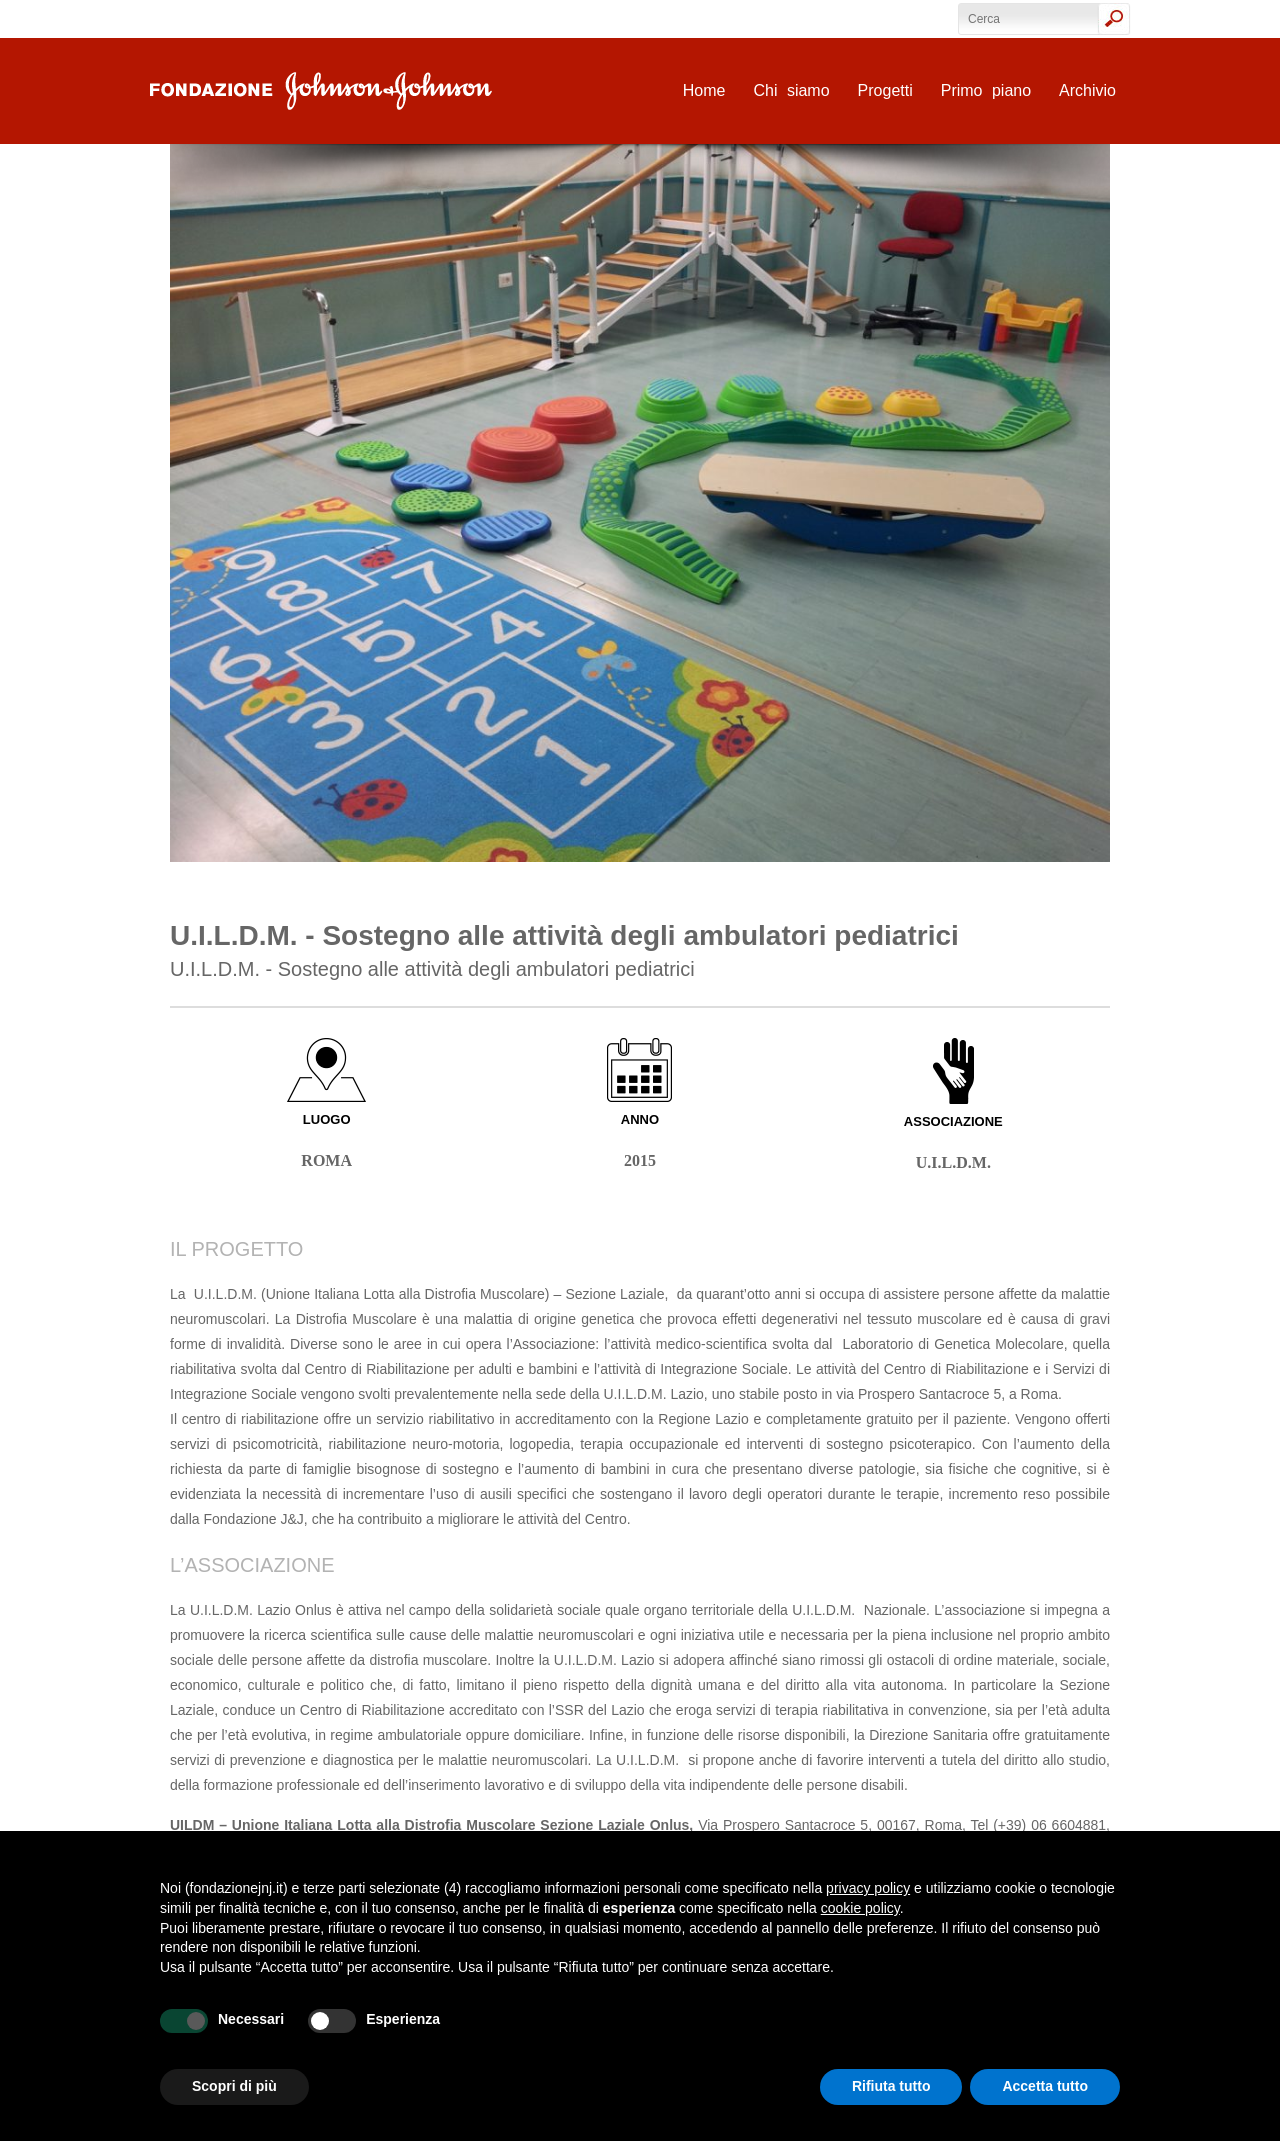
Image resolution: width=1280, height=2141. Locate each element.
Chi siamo (791, 90)
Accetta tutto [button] (1045, 2086)
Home (704, 90)
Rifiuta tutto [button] (891, 2086)
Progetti (885, 90)
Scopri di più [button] (234, 2086)
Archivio (1087, 90)
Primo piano (986, 90)
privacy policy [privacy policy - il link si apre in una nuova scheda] (868, 1888)
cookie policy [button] (860, 1908)
